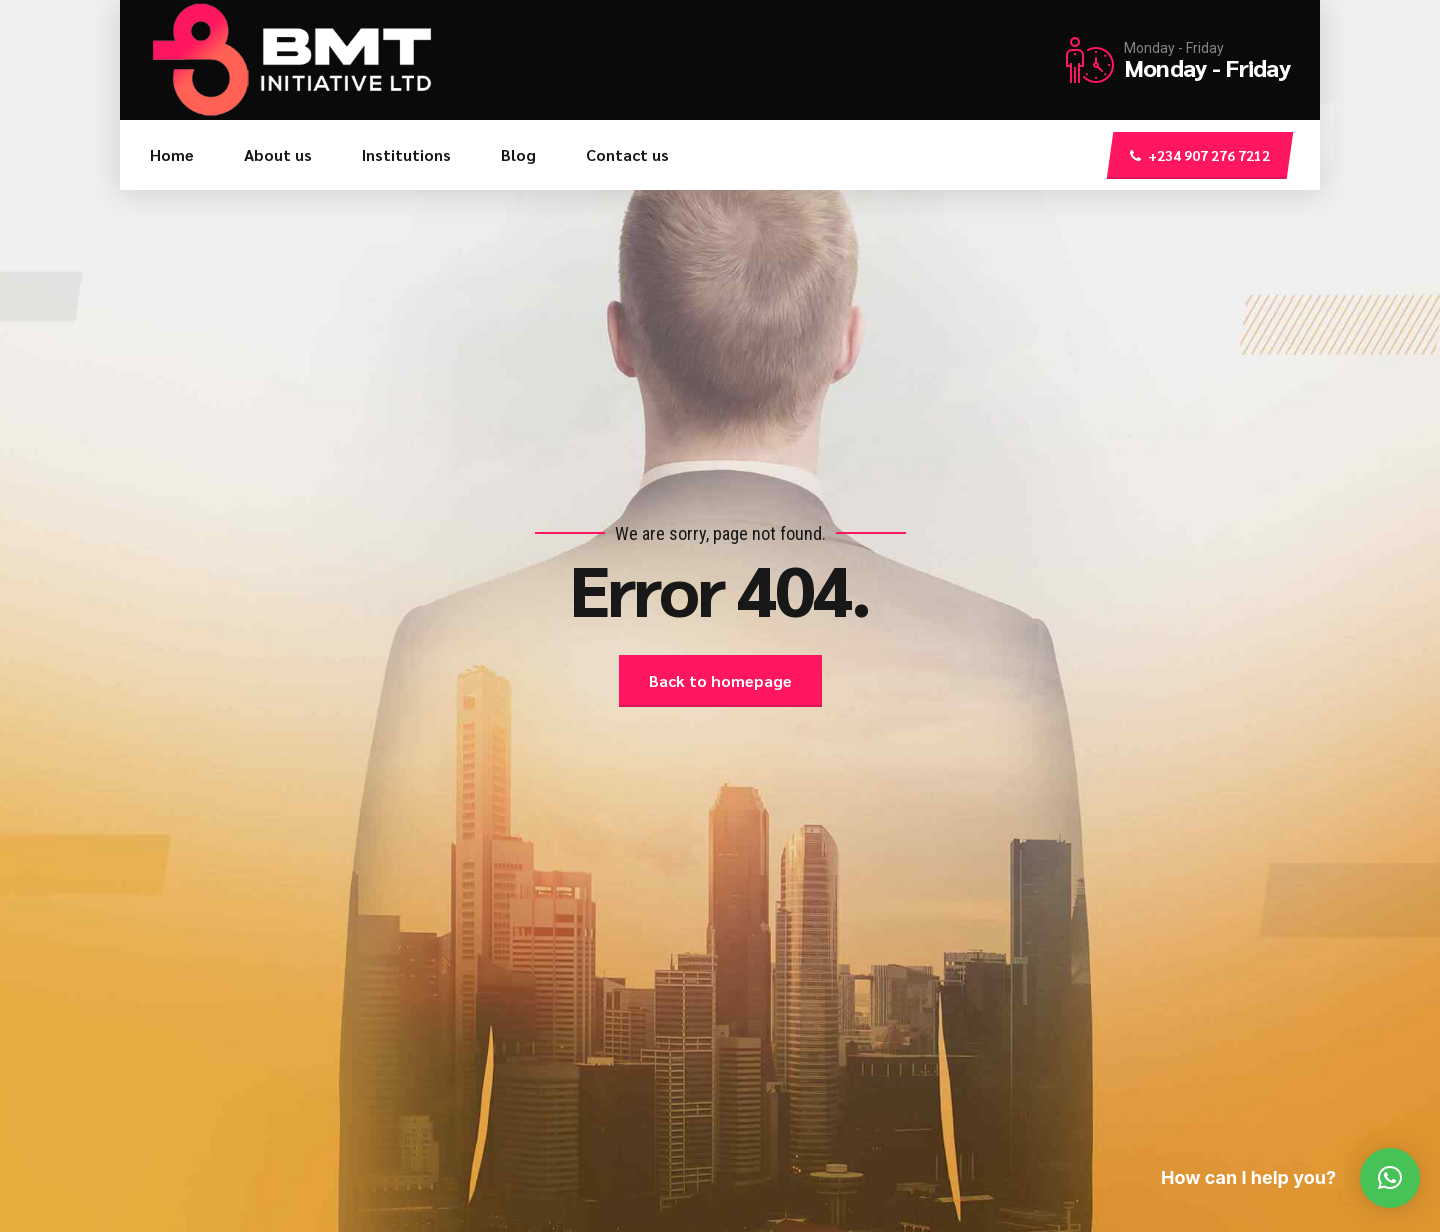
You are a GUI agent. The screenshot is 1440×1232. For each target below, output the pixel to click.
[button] (1390, 1178)
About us (278, 154)
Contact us (627, 154)
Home (172, 154)
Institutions (406, 154)
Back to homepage (720, 680)
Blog (518, 154)
